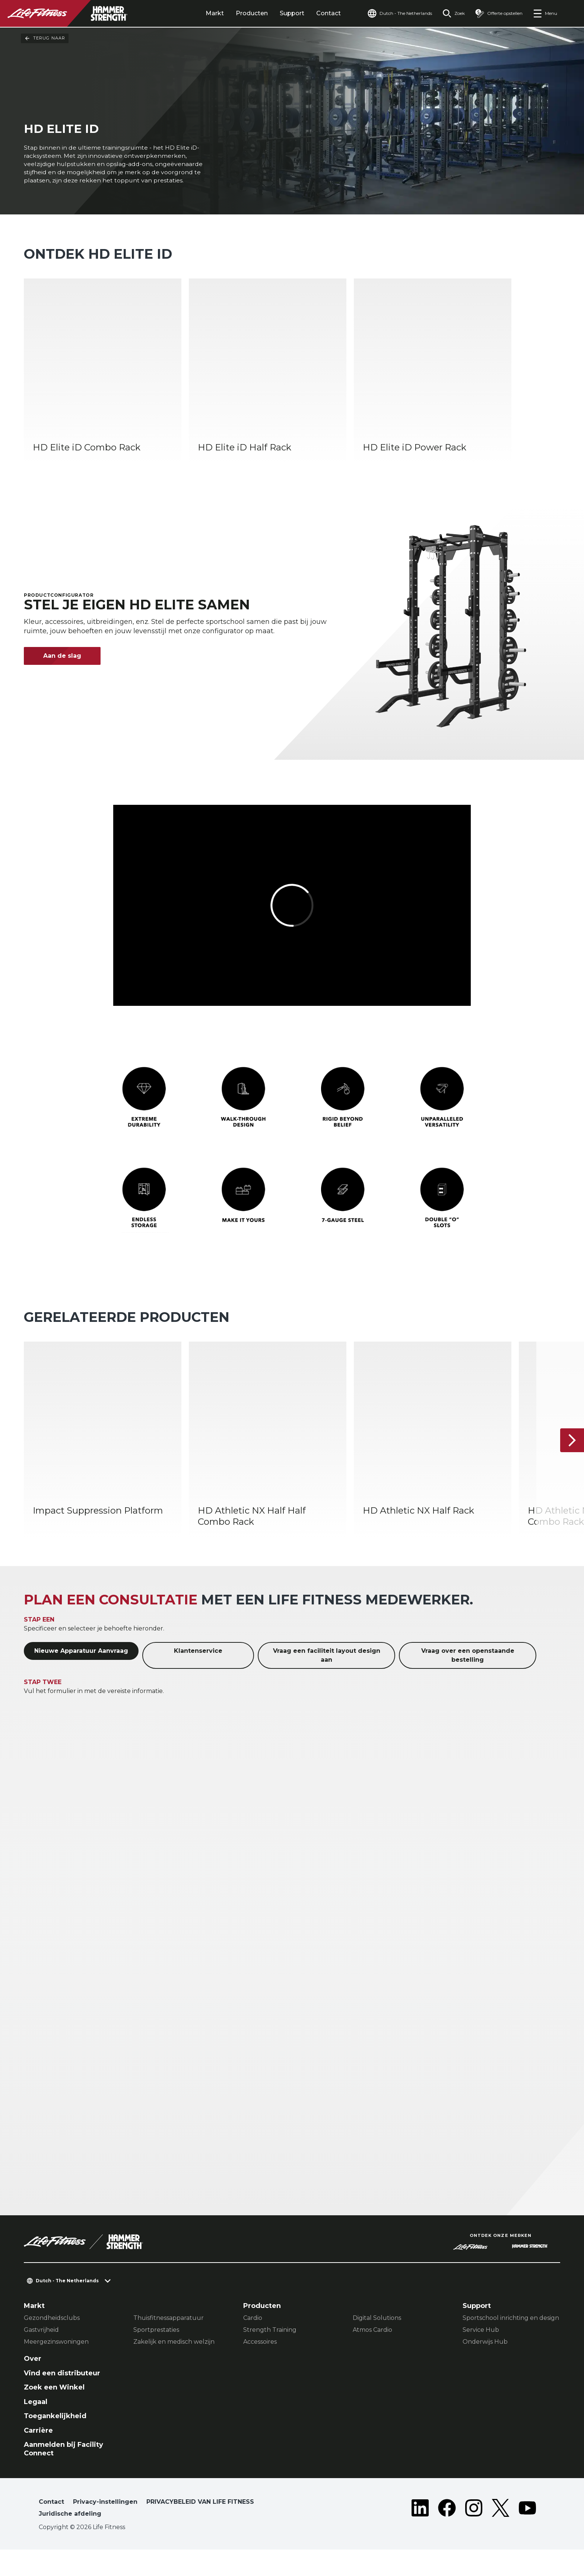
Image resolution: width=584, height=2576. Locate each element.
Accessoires (260, 2368)
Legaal (35, 2428)
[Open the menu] (545, 13)
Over (32, 2385)
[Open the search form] (453, 13)
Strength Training (269, 2356)
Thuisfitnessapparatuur (168, 2344)
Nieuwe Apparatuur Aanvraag (81, 1677)
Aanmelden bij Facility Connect (63, 2475)
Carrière (38, 2456)
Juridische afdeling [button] (70, 2540)
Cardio (252, 2344)
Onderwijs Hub (485, 2368)
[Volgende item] (572, 1467)
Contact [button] (51, 2528)
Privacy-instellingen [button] (105, 2528)
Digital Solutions (377, 2344)
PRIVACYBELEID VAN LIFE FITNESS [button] (200, 2528)
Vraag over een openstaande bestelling (467, 1682)
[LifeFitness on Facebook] (447, 2535)
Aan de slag (62, 682)
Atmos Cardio (372, 2356)
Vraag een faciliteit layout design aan (326, 1682)
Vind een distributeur (62, 2399)
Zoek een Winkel (54, 2414)
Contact (328, 13)
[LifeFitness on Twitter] (501, 2535)
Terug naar (44, 38)
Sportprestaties (156, 2356)
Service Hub (481, 2356)
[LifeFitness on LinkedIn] (420, 2535)
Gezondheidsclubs (52, 2344)
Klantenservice (198, 1677)
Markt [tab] (215, 13)
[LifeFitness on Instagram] (474, 2535)
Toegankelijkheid (55, 2442)
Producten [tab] (252, 13)
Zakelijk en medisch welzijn (174, 2368)
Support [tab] (292, 13)
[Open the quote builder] (499, 13)
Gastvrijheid (41, 2356)
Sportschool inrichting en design (511, 2344)
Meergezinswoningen (56, 2368)
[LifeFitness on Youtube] (527, 2535)
